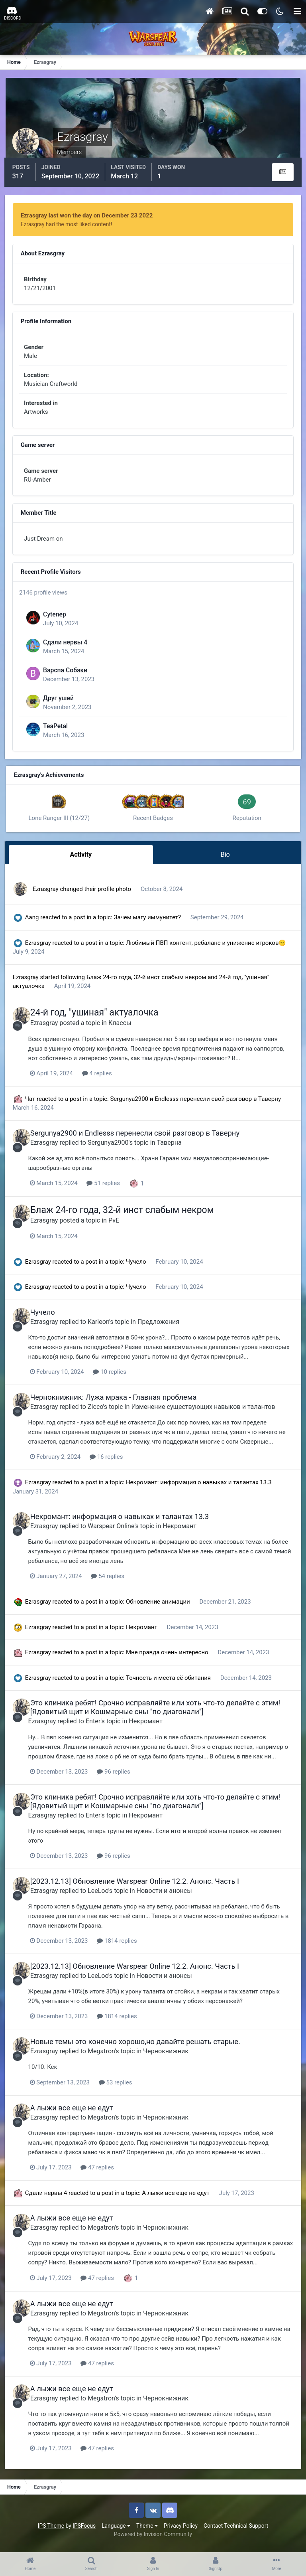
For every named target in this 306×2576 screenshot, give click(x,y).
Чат (32, 1109)
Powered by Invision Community (153, 2539)
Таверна (175, 1152)
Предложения (164, 1331)
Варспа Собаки (68, 681)
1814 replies (125, 1948)
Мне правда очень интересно (169, 1661)
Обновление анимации (160, 1610)
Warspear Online (117, 1535)
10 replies (118, 1381)
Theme (147, 2532)
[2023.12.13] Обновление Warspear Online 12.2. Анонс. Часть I (140, 1889)
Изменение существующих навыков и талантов (209, 1416)
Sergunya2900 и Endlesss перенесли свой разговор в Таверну (197, 1109)
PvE (119, 1230)
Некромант (186, 1535)
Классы (125, 1033)
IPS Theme (51, 2532)
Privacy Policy (181, 2532)
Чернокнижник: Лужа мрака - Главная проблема (119, 1407)
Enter (101, 1730)
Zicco (101, 1416)
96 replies (122, 1780)
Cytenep (57, 625)
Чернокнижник (171, 2058)
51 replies (111, 1193)
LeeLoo (104, 1898)
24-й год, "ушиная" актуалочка (100, 1023)
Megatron (107, 2058)
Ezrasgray (47, 900)
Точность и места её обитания (171, 1686)
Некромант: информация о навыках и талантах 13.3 (200, 1491)
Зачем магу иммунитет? (150, 928)
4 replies (105, 1083)
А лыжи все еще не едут (77, 2115)
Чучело (138, 1271)
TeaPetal (58, 737)
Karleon (104, 1331)
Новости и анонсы (170, 1898)
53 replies (123, 2089)
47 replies (105, 2174)
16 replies (114, 1466)
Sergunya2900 (114, 1152)
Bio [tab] (224, 867)
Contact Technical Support (236, 2532)
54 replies (116, 1585)
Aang (34, 928)
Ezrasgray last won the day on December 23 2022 (88, 213)
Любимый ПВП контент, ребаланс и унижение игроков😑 (208, 953)
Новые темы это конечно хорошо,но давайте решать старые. (141, 2049)
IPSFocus (84, 2532)
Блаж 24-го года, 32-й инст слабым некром (148, 988)
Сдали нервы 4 (68, 653)
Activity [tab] (82, 867)
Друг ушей (61, 709)
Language (116, 2532)
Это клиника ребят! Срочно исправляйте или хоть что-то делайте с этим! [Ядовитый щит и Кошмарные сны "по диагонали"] (161, 1716)
